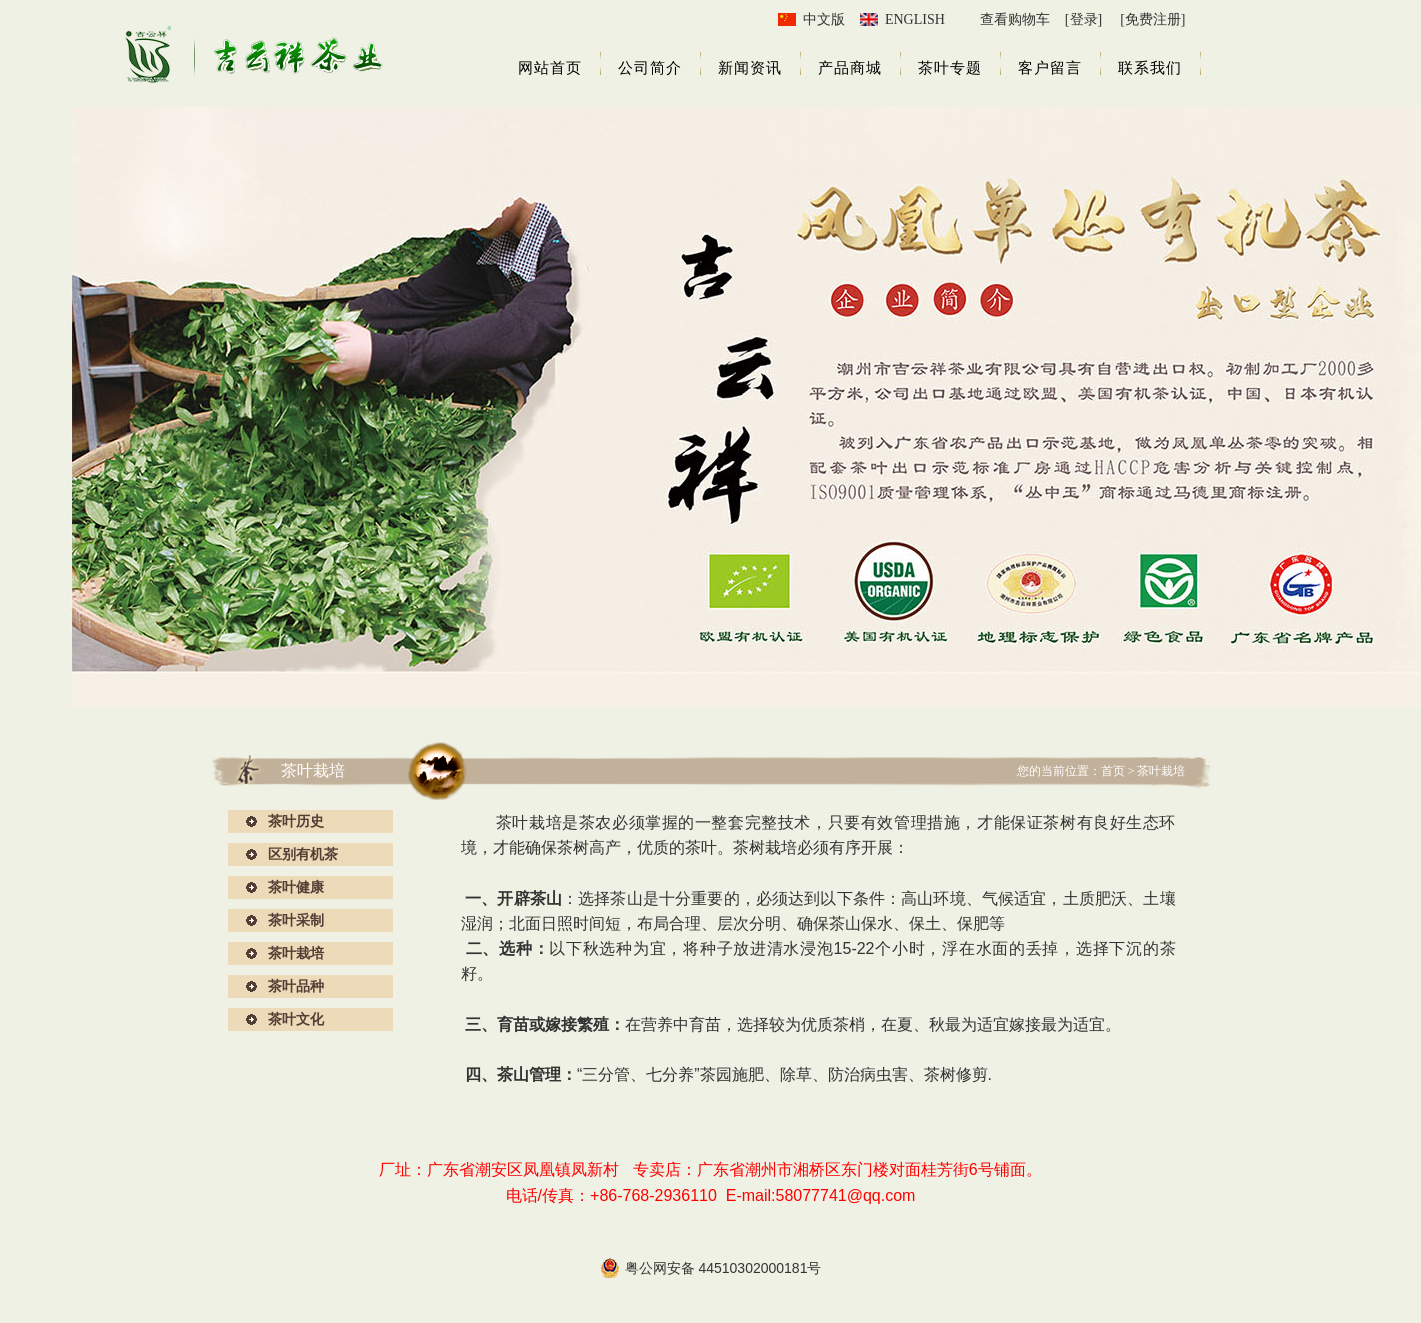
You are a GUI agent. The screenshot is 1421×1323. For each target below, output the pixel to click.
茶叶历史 (296, 821)
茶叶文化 (296, 1019)
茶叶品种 (296, 986)
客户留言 (1050, 68)
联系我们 (1150, 68)
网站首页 (550, 68)
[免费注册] (1152, 19)
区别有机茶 (303, 854)
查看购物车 (1015, 19)
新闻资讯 (750, 68)
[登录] (1083, 19)
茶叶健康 (296, 887)
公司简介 (650, 68)
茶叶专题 (950, 68)
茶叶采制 (296, 920)
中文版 (824, 19)
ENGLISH (915, 19)
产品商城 (850, 68)
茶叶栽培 (296, 953)
